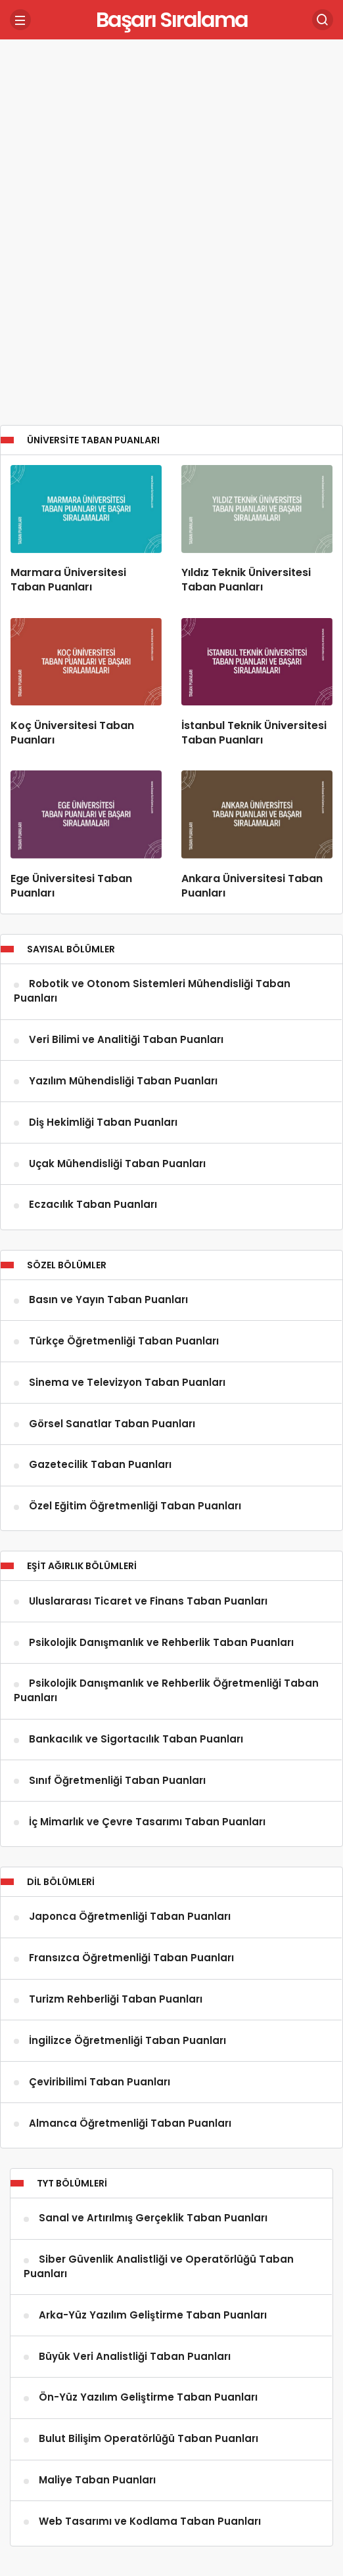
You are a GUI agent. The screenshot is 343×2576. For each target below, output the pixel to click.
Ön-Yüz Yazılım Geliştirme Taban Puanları (148, 2398)
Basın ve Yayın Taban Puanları (108, 1300)
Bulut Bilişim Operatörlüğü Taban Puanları (148, 2439)
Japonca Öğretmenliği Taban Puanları (130, 1917)
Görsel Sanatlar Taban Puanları (112, 1424)
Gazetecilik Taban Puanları (100, 1465)
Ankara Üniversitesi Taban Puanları (252, 885)
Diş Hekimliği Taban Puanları (103, 1122)
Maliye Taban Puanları (97, 2480)
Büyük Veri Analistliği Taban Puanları (135, 2356)
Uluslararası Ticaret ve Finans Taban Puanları (148, 1601)
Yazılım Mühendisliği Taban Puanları (123, 1081)
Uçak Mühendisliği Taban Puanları (117, 1163)
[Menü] (20, 19)
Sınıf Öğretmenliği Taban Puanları (117, 1780)
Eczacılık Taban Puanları (93, 1205)
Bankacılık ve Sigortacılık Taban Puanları (136, 1739)
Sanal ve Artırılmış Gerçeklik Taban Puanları (153, 2218)
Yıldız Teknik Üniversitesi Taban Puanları (246, 580)
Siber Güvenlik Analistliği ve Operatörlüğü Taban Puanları (159, 2267)
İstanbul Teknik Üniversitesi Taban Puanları (254, 732)
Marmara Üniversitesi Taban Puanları (68, 580)
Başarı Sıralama (172, 19)
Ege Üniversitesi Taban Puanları (71, 885)
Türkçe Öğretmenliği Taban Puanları (124, 1341)
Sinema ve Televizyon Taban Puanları (127, 1382)
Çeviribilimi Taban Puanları (99, 2082)
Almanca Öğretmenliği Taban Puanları (130, 2123)
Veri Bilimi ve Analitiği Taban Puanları (126, 1040)
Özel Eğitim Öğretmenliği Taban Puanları (135, 1506)
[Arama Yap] (322, 19)
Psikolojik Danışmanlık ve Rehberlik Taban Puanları (161, 1642)
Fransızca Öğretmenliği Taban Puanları (131, 1958)
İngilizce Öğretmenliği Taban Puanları (127, 2040)
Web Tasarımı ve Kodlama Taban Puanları (150, 2521)
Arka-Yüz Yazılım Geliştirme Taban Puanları (153, 2315)
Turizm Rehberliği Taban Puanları (115, 2000)
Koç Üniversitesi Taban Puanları (72, 732)
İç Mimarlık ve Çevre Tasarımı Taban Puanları (147, 1822)
